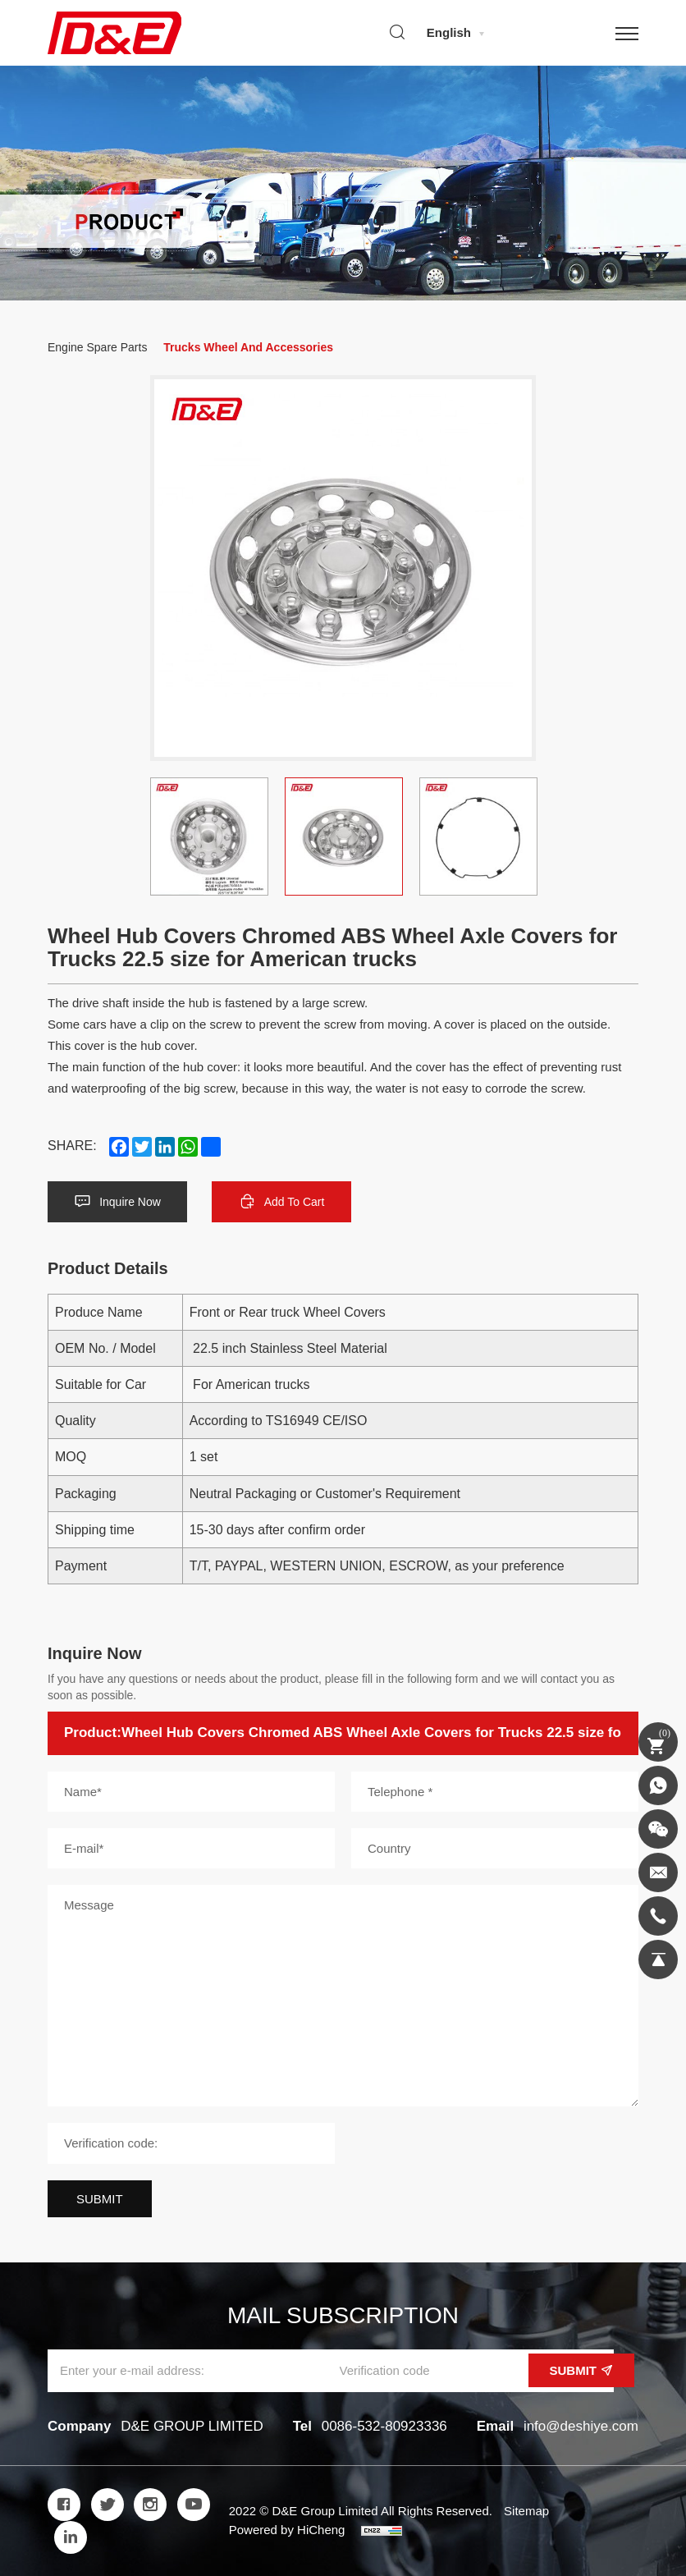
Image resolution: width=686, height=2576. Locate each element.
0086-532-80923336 (384, 2426)
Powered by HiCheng (287, 2530)
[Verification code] (191, 2143)
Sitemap (526, 2511)
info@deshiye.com (581, 2426)
